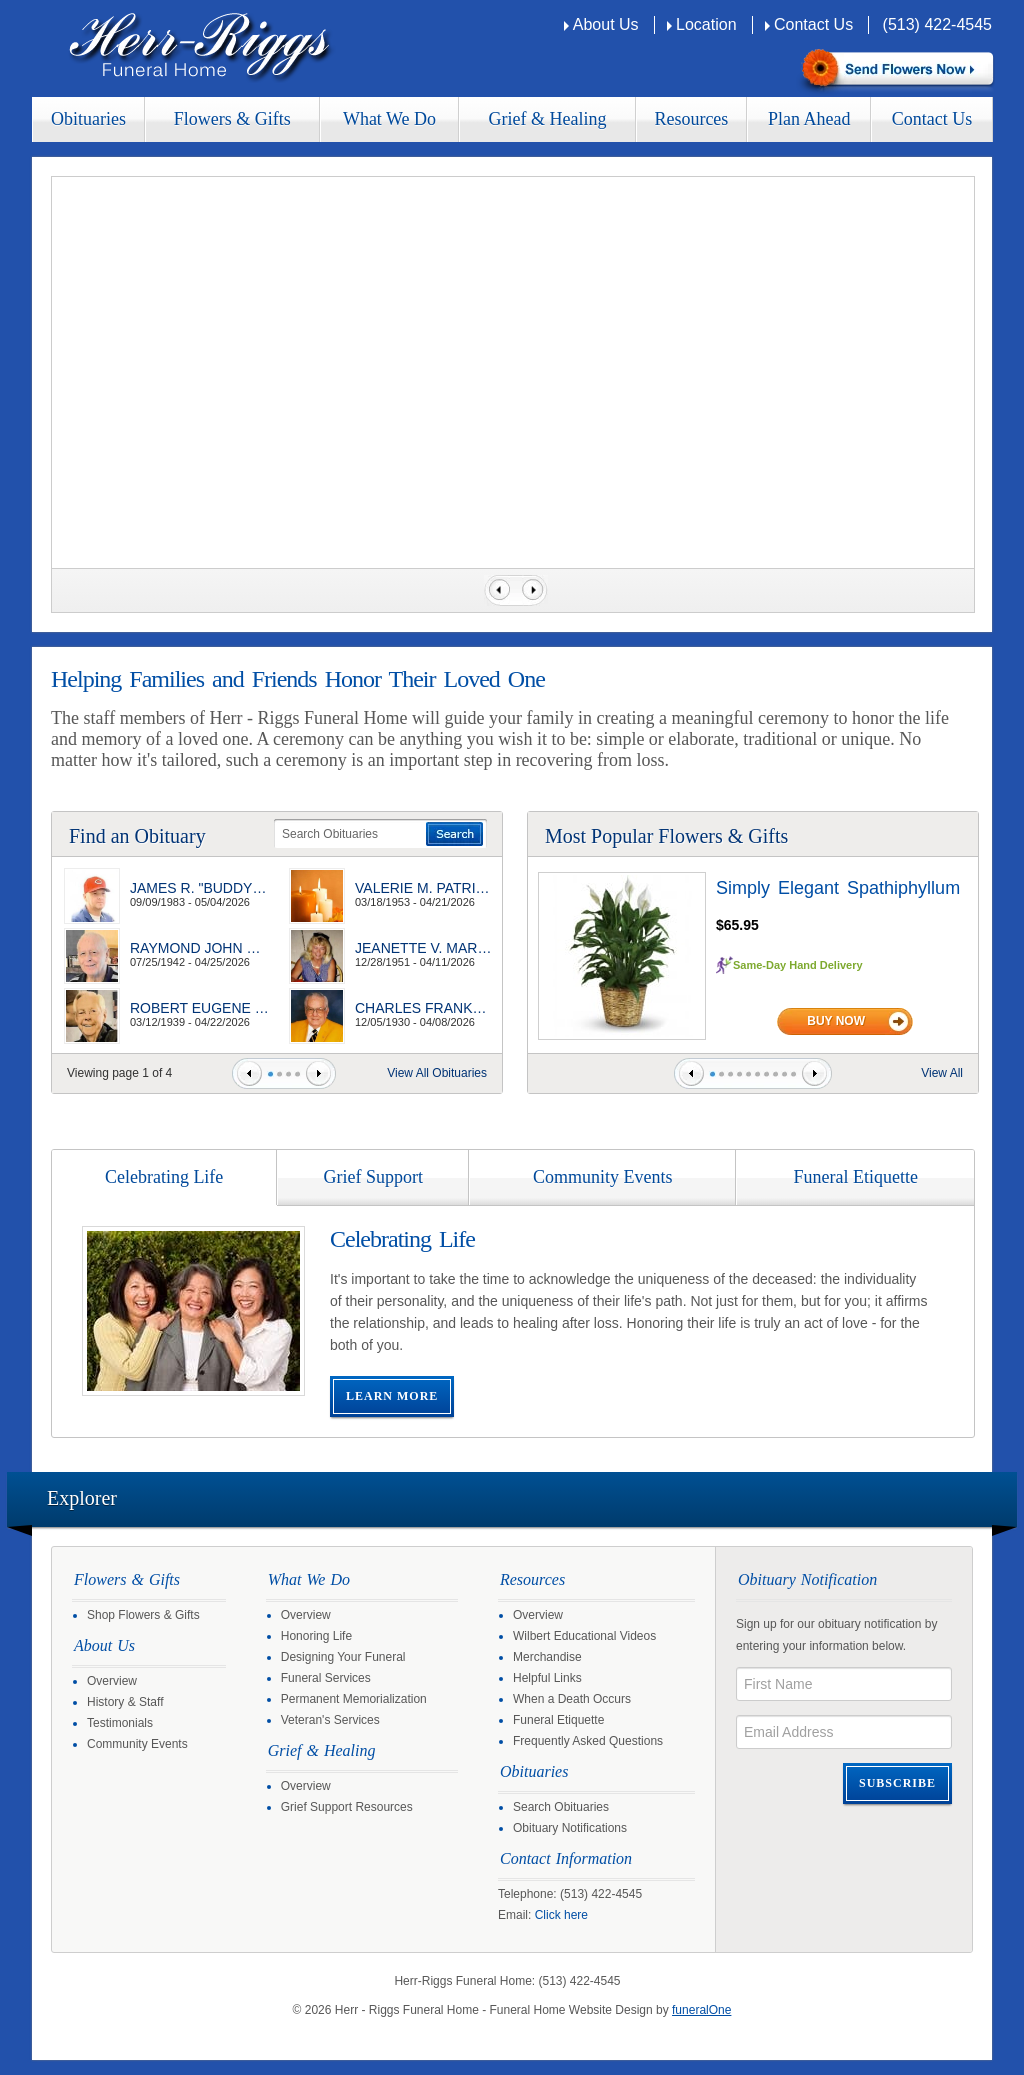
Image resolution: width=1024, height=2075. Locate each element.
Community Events (137, 1744)
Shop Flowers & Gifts (143, 1615)
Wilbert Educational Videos (584, 1636)
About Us (606, 24)
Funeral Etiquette (558, 1720)
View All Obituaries (437, 1073)
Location (706, 24)
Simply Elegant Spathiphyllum (838, 888)
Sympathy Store (895, 70)
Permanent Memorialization (354, 1699)
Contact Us (813, 24)
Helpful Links (547, 1678)
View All (942, 1073)
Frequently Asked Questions (588, 1741)
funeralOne (701, 2010)
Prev (249, 1073)
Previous (497, 590)
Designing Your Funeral (343, 1657)
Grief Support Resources (347, 1807)
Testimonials (120, 1723)
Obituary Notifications (570, 1828)
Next (535, 590)
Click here (561, 1915)
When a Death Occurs (572, 1699)
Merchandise (547, 1657)
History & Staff (125, 1702)
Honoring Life (316, 1636)
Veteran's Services (330, 1720)
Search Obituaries (561, 1807)
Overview (112, 1681)
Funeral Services (326, 1678)
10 (793, 1074)
